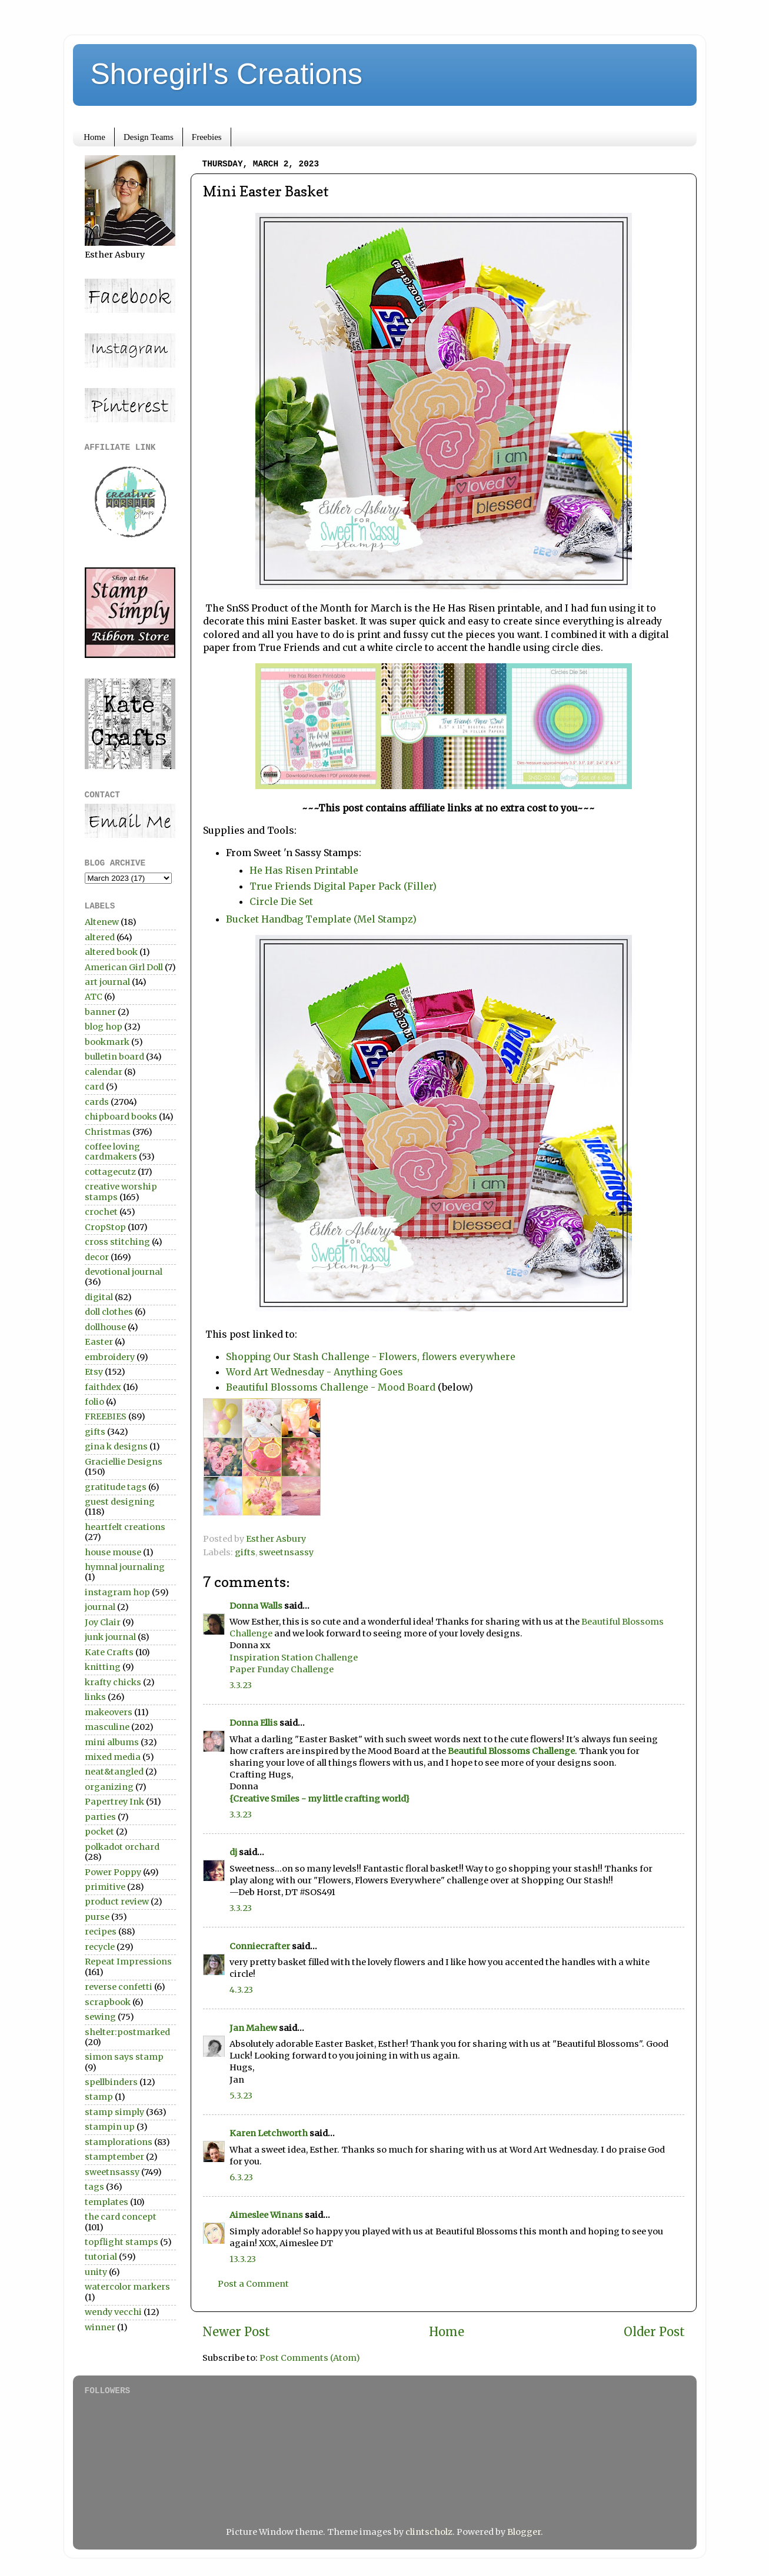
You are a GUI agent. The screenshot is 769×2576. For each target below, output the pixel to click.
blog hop (103, 1026)
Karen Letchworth (268, 2133)
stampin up (110, 2126)
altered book (111, 952)
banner (100, 1012)
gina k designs (116, 1446)
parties (100, 1817)
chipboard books (121, 1116)
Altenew (102, 922)
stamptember (114, 2156)
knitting (103, 1667)
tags (94, 2186)
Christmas (108, 1132)
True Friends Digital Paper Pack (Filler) (343, 886)
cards (97, 1102)
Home (94, 137)
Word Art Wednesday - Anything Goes (314, 1372)
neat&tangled (114, 1771)
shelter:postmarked (127, 2032)
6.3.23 (241, 2177)
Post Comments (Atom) (309, 2358)
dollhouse (105, 1327)
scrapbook (108, 2002)
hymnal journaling (125, 1567)
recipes (100, 1931)
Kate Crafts (109, 1652)
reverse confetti (118, 1987)
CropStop (105, 1227)
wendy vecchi (113, 2312)
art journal (107, 982)
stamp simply (114, 2112)
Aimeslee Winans (266, 2215)
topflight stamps (121, 2242)
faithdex (103, 1387)
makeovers (108, 1712)
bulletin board (114, 1056)
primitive (105, 1887)
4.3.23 (241, 1989)
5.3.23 (240, 2095)
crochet (101, 1212)
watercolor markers (127, 2286)
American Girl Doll (124, 967)
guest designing (120, 1501)
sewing (100, 2017)
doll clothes (109, 1312)
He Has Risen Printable (303, 870)
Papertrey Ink (114, 1801)
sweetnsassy (286, 1552)
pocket (99, 1831)
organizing (109, 1787)
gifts (245, 1552)
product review (117, 1901)
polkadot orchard (122, 1847)
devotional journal (123, 1272)
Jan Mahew (253, 2028)
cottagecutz (110, 1172)
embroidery (110, 1357)
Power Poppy (113, 1872)
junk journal (110, 1637)
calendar (103, 1072)
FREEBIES (105, 1416)
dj (233, 1852)
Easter (99, 1342)
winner (100, 2327)
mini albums (112, 1742)
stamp (99, 2096)
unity (96, 2272)
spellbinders (111, 2082)
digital (99, 1297)
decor (97, 1257)
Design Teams (149, 137)
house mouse (113, 1552)
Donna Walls (255, 1606)
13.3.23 (242, 2259)
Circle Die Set (281, 901)
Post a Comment (253, 2283)
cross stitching (117, 1242)
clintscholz (428, 2532)
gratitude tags (116, 1487)
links (95, 1697)
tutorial (101, 2256)
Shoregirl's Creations (227, 74)
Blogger (524, 2532)
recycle (100, 1947)
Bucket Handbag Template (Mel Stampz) (321, 919)
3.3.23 (240, 1685)
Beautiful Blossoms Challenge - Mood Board (330, 1387)
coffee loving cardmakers (112, 1151)
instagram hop (117, 1592)
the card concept (121, 2216)
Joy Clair (103, 1622)
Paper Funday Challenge (281, 1669)
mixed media (113, 1757)
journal (100, 1607)
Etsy (94, 1371)
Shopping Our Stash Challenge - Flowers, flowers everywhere (370, 1356)
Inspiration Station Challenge (293, 1657)
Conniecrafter (259, 1946)
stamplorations (118, 2142)
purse (97, 1917)
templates (106, 2202)
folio (94, 1401)
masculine (107, 1727)
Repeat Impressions (128, 1961)
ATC (93, 996)
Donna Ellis (253, 1723)
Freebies (207, 137)
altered (100, 937)
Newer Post (236, 2332)
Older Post (654, 2332)
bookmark (107, 1042)
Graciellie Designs (123, 1461)
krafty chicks (113, 1682)
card (94, 1086)
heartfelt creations (125, 1527)
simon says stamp (124, 2057)
